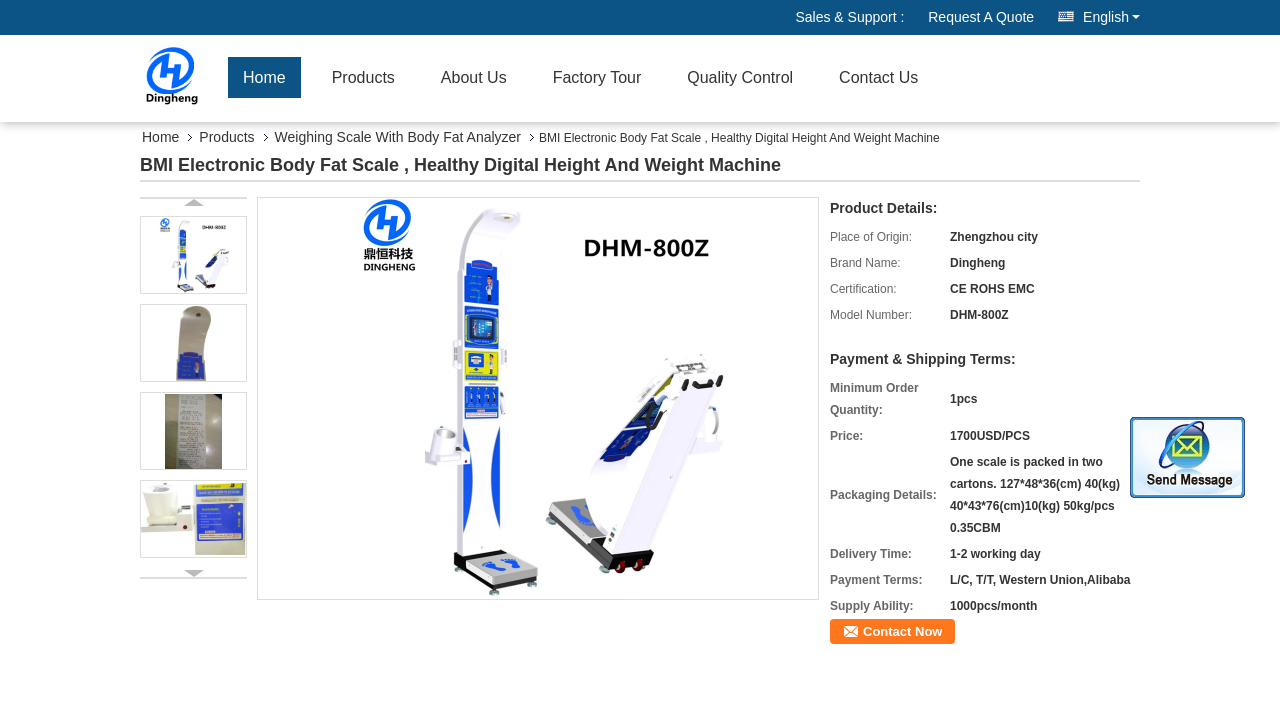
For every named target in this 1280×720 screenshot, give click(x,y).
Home (264, 77)
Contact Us (878, 77)
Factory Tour (597, 77)
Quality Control (740, 77)
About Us (474, 77)
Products (363, 77)
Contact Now (902, 631)
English (1111, 17)
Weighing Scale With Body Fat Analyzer (398, 137)
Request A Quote (981, 17)
